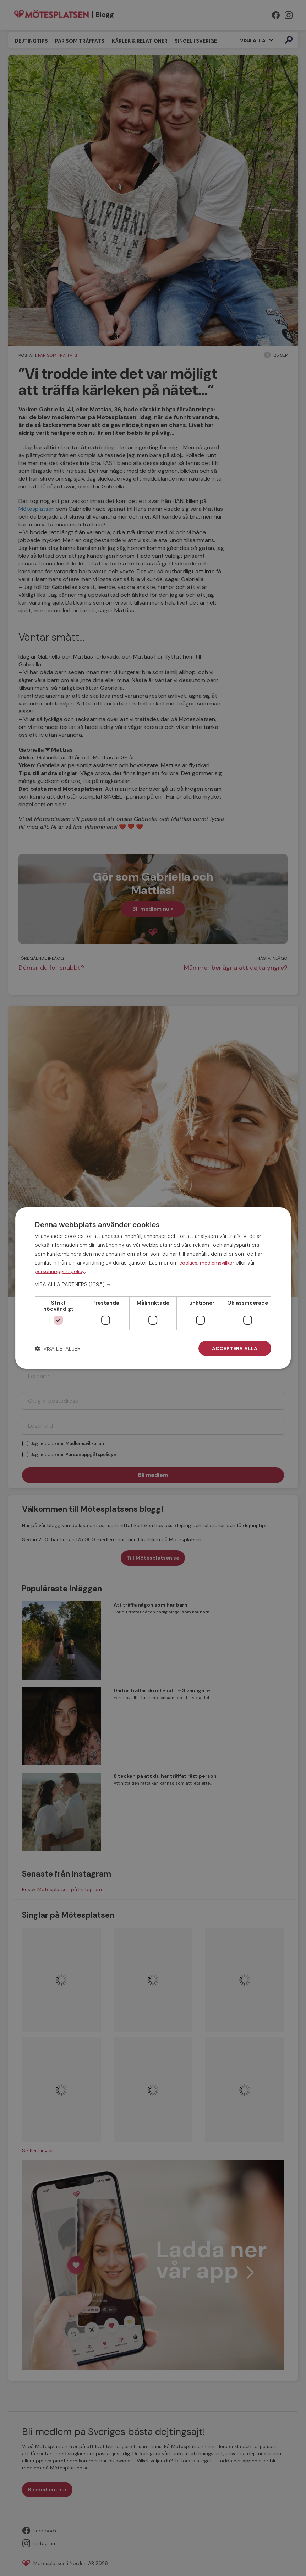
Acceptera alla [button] (235, 1348)
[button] (153, 1284)
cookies (188, 1262)
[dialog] (153, 1288)
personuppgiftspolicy (60, 1271)
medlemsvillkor (217, 1262)
